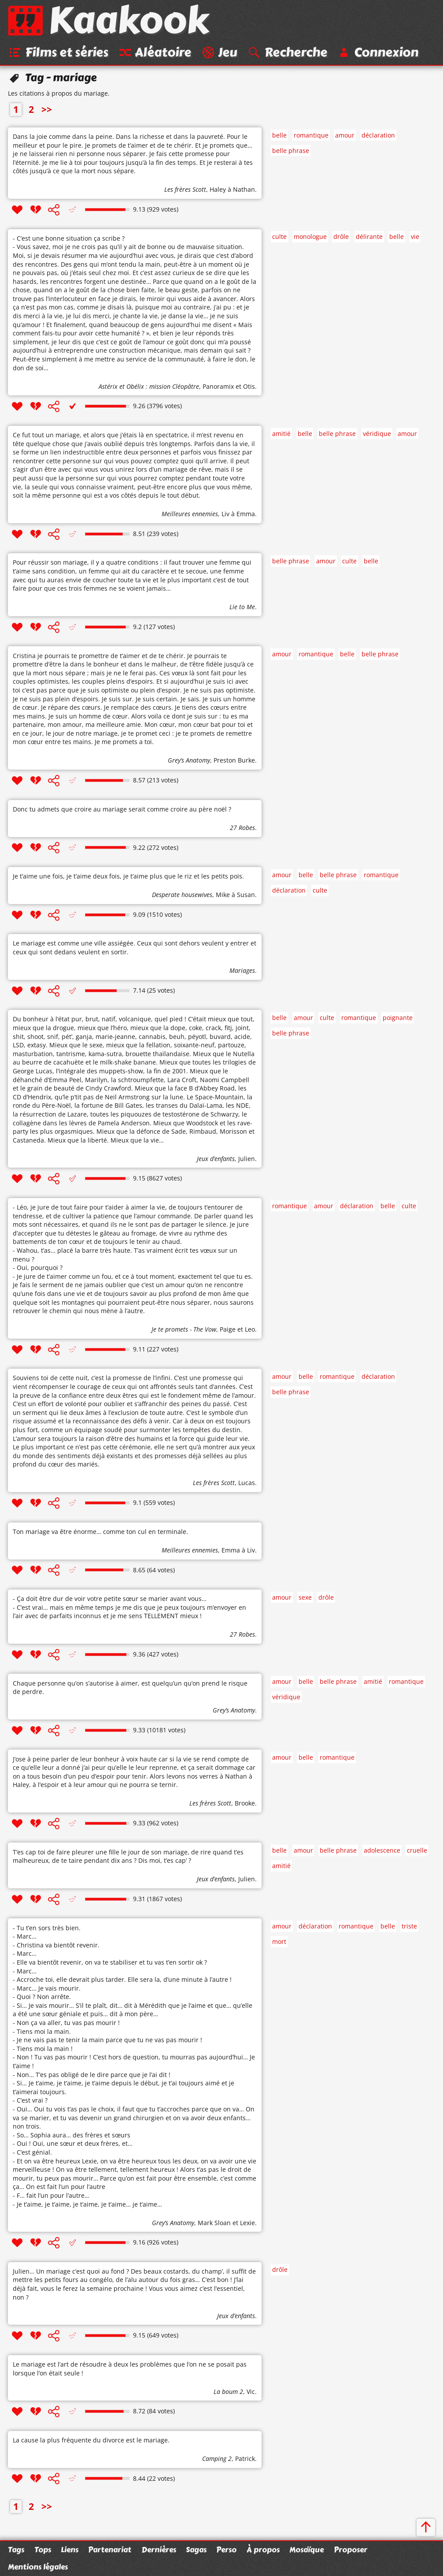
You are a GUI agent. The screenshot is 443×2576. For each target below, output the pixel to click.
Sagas (196, 2549)
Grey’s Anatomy (189, 761)
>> (46, 110)
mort (279, 1942)
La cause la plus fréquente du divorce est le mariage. (91, 2441)
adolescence (382, 1851)
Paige (228, 1330)
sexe (305, 1597)
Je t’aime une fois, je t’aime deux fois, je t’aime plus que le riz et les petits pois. (128, 877)
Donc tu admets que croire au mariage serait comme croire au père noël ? (122, 810)
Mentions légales (38, 2567)
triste (409, 1927)
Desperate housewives (182, 895)
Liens (69, 2549)
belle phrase (290, 151)
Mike (223, 895)
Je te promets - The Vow (183, 1330)
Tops (42, 2549)
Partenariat (109, 2549)
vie (415, 237)
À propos (263, 2549)
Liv (225, 514)
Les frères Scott (185, 190)
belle (279, 135)
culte (279, 237)
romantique (311, 135)
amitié (281, 434)
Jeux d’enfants (216, 1159)
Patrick (245, 2459)
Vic (251, 2392)
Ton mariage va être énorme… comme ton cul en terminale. (100, 1532)
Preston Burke (234, 761)
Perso (226, 2549)
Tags (16, 2549)
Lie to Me (242, 607)
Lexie (247, 2223)
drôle (341, 237)
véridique (377, 434)
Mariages (242, 971)
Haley (218, 190)
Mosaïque (306, 2549)
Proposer (350, 2549)
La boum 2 (228, 2392)
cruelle (417, 1851)
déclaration (378, 135)
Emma (231, 1550)
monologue (310, 237)
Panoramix (218, 387)
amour (344, 135)
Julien (246, 1159)
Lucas (246, 1483)
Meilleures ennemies (190, 514)
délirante (369, 237)
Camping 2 (217, 2459)
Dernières (158, 2549)
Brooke (245, 1804)
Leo (250, 1330)
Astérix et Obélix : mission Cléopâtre (149, 387)
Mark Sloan (214, 2223)
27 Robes (242, 828)
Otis (249, 387)
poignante (398, 1018)
